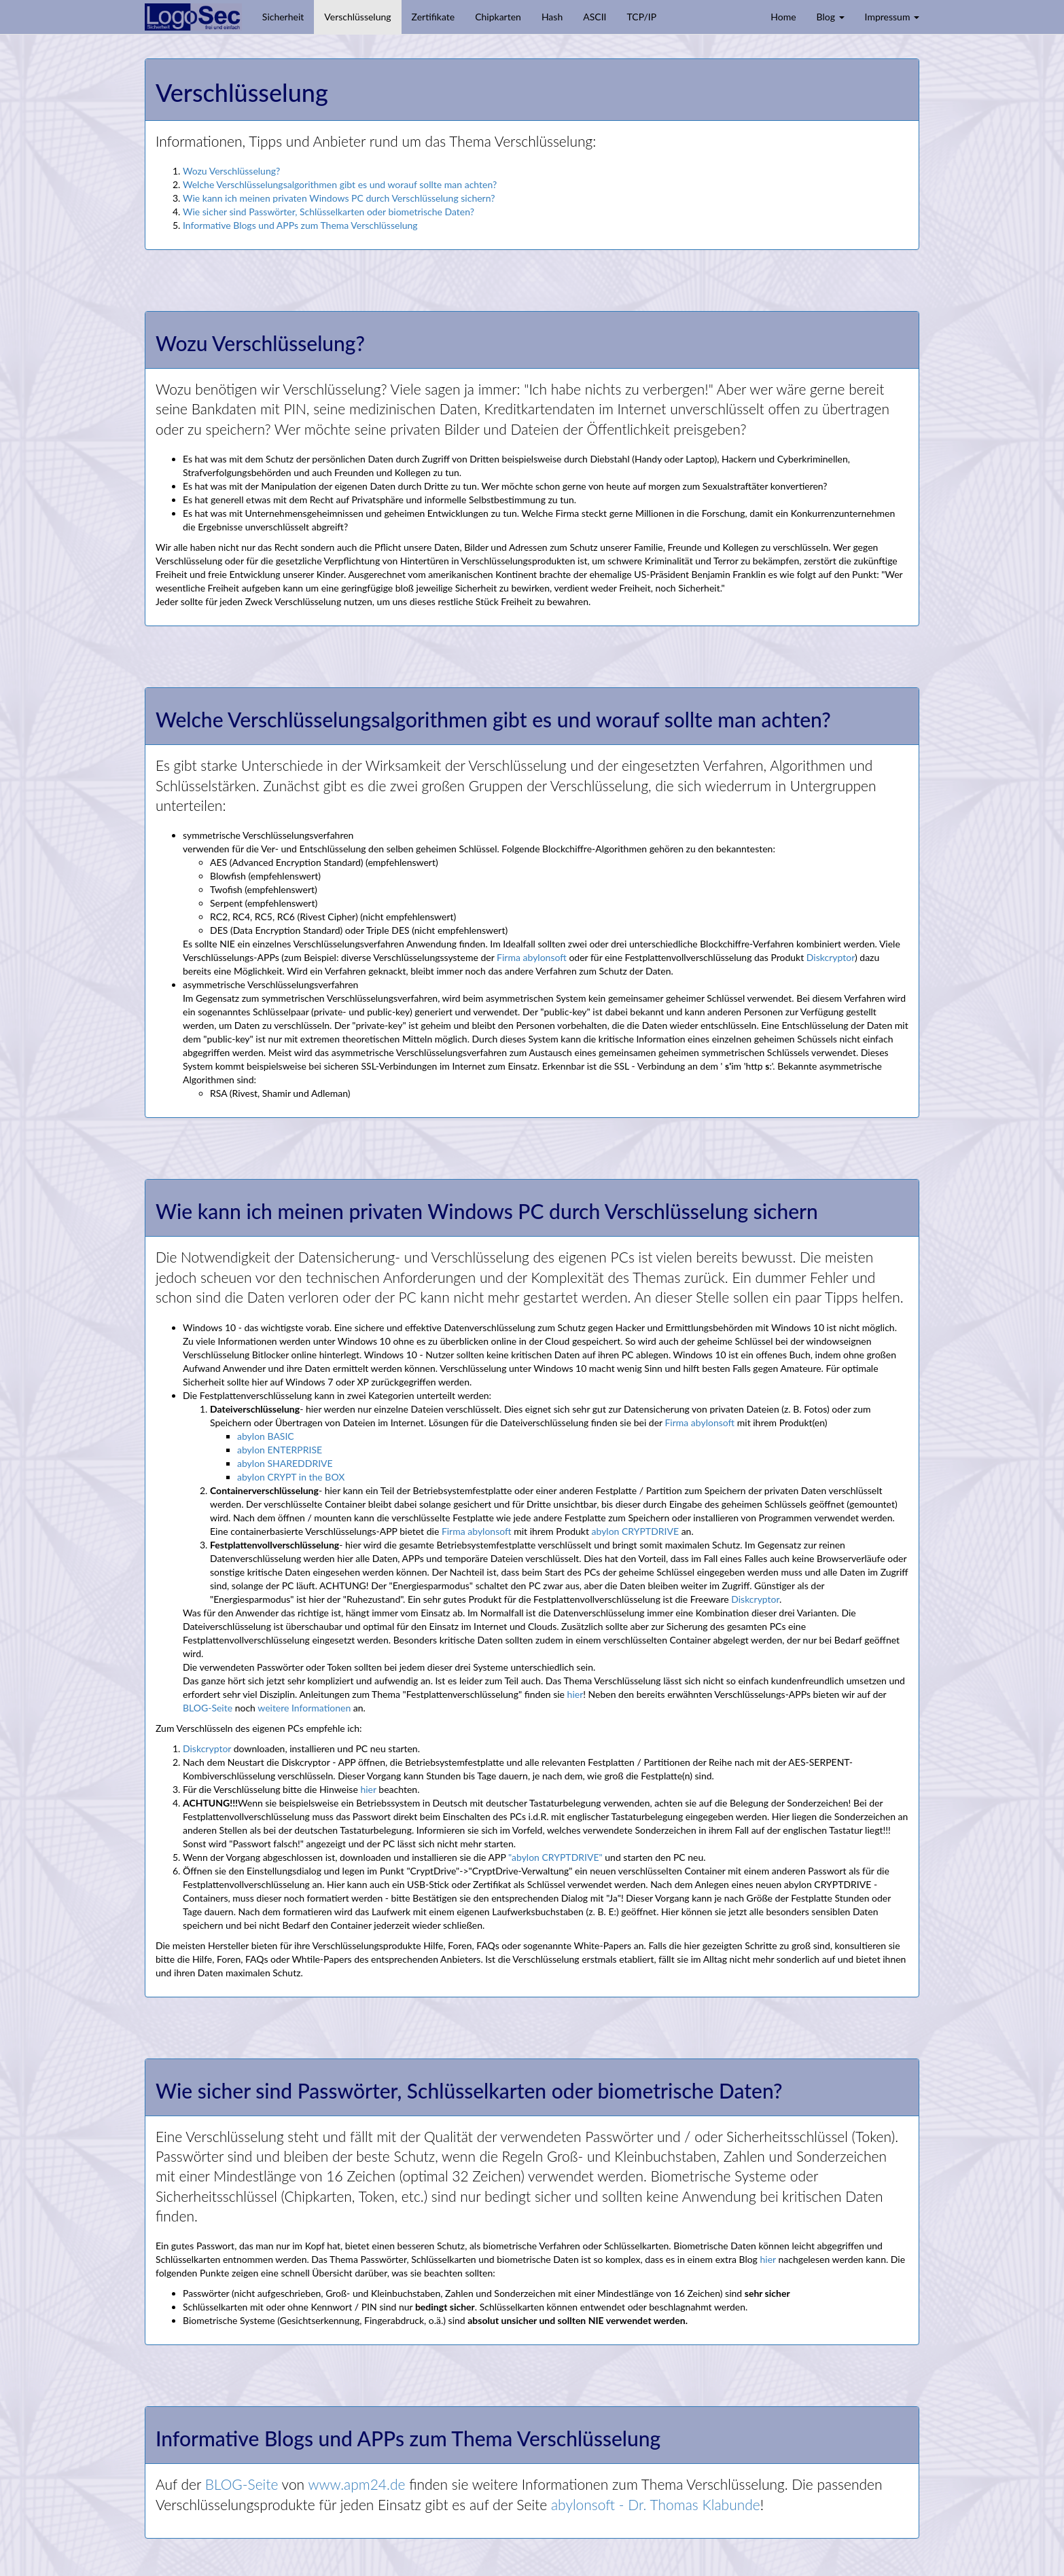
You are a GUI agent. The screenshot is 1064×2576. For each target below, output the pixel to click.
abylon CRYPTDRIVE (635, 1531)
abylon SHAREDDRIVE (285, 1463)
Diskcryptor (830, 957)
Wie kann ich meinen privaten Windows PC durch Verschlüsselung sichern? (339, 198)
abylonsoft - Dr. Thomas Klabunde (655, 2504)
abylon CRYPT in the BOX (290, 1477)
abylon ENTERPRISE (279, 1449)
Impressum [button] (892, 16)
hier (575, 1694)
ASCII (594, 16)
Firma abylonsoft (532, 957)
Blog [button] (831, 16)
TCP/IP (641, 16)
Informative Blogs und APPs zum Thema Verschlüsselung (300, 225)
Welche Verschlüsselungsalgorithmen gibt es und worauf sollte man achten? (340, 184)
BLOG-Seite (207, 1707)
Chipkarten (498, 16)
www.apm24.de (356, 2483)
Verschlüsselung (357, 16)
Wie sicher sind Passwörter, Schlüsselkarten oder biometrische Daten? (328, 211)
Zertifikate (433, 16)
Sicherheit (283, 16)
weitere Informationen (304, 1707)
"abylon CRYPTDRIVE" (555, 1857)
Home (783, 16)
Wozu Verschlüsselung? (231, 171)
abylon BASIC (265, 1436)
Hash (552, 16)
